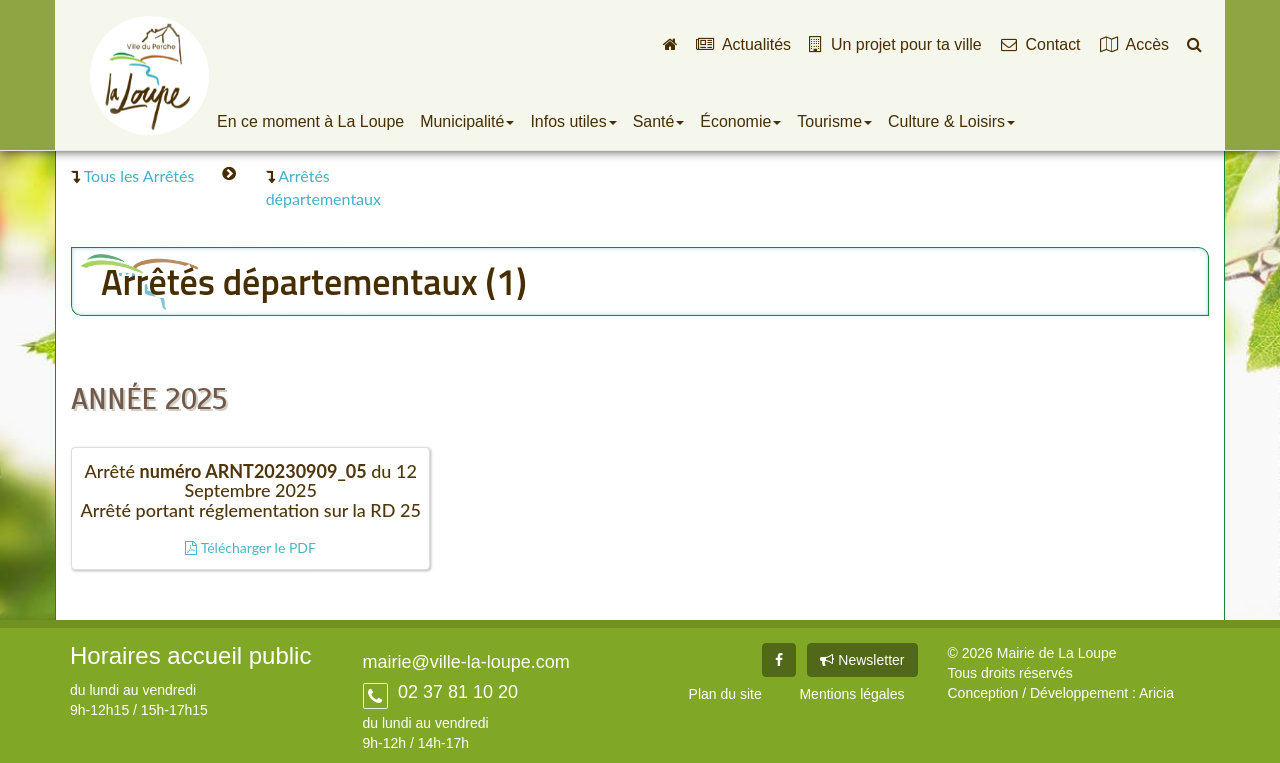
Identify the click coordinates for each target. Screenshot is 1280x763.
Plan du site (725, 694)
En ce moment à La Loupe (310, 121)
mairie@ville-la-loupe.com (466, 662)
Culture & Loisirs (951, 121)
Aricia (1156, 693)
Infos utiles (573, 121)
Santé (659, 121)
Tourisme (834, 121)
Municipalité (467, 121)
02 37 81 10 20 (455, 692)
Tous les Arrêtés (139, 175)
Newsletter (862, 660)
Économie (740, 121)
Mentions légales (851, 694)
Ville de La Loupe (149, 74)
